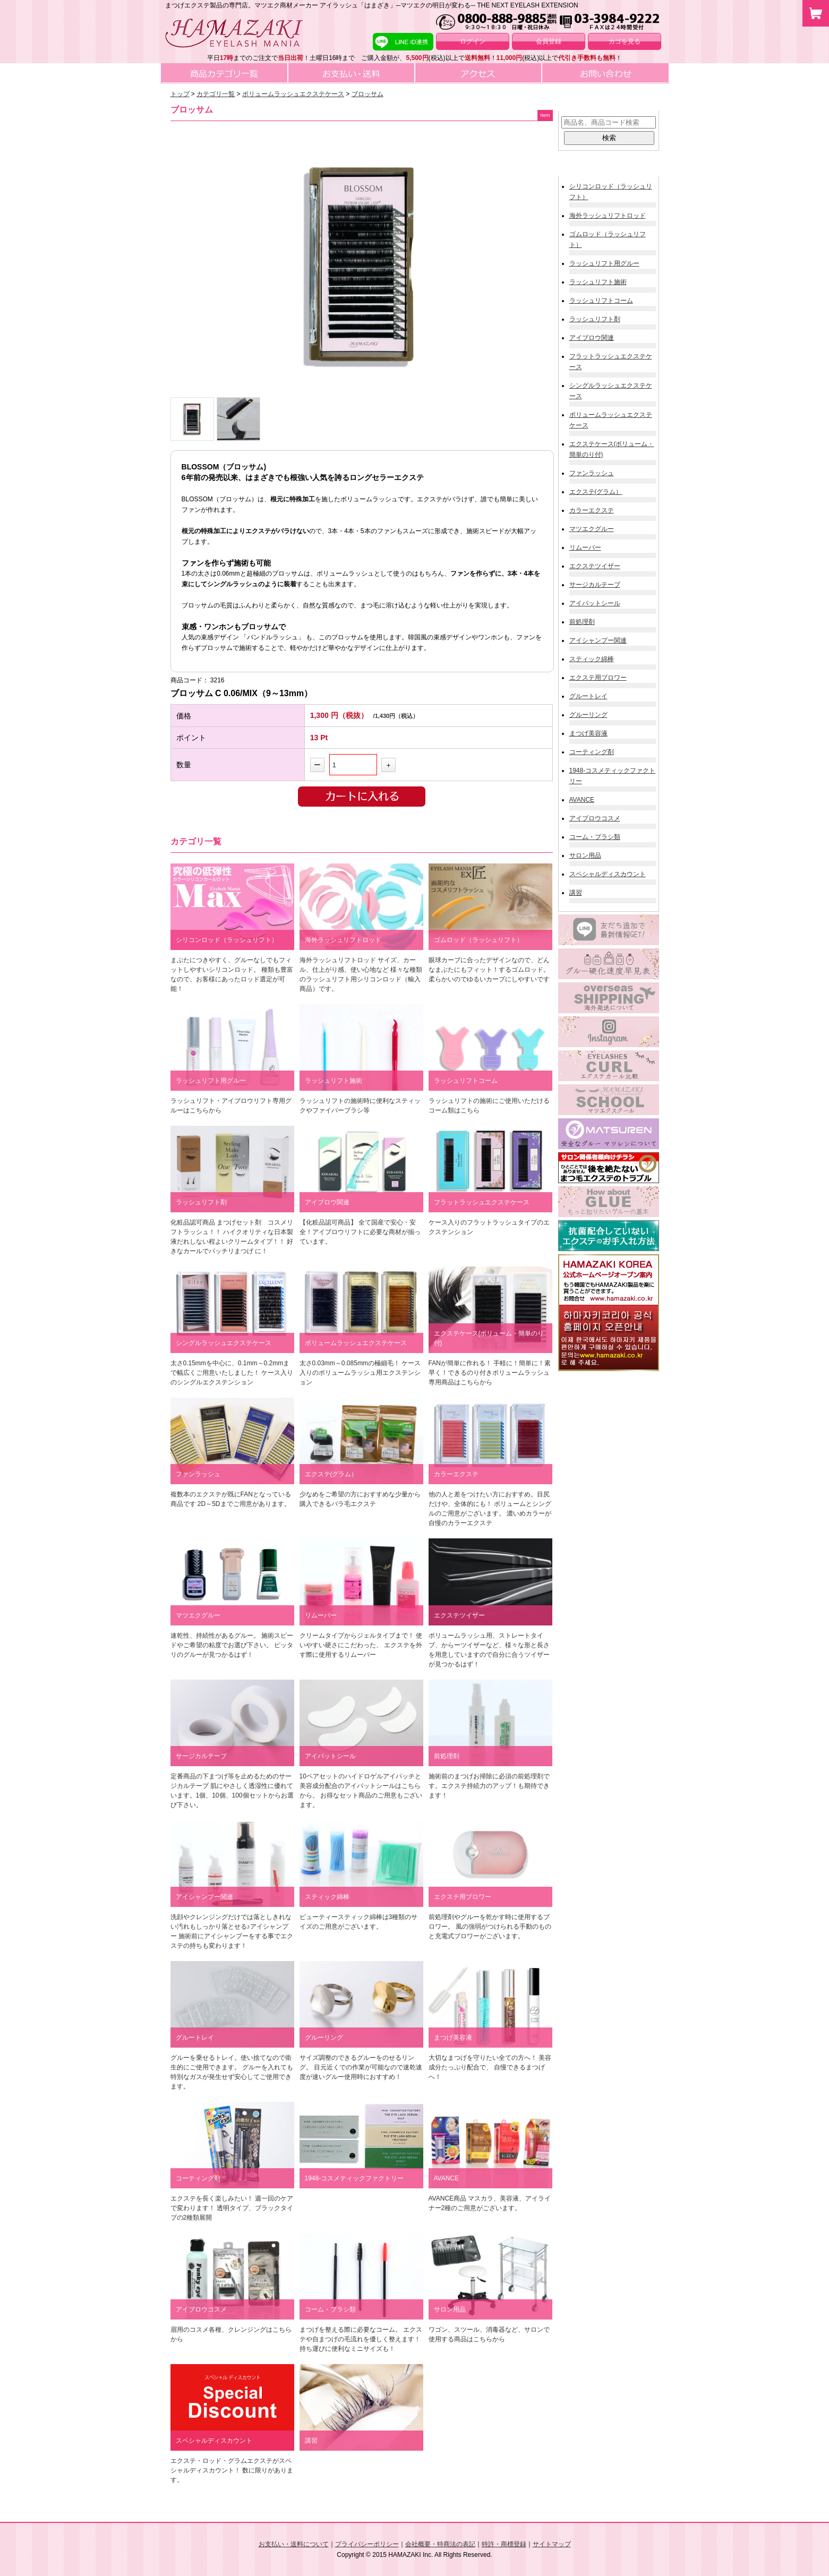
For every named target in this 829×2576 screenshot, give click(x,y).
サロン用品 (585, 855)
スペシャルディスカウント (607, 874)
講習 (575, 892)
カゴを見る (624, 41)
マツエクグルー (591, 529)
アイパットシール (594, 603)
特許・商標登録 (504, 2544)
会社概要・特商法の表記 (440, 2544)
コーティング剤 (591, 752)
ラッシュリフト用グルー (604, 263)
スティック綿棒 (591, 659)
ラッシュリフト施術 (598, 282)
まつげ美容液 (588, 733)
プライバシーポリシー (367, 2544)
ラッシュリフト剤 (594, 319)
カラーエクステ (591, 510)
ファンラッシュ (591, 473)
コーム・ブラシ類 (594, 837)
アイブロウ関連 (591, 337)
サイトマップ (552, 2544)
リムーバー (585, 547)
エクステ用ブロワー (598, 677)
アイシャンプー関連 (598, 640)
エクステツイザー (594, 566)
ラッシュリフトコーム (601, 300)
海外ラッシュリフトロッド (607, 215)
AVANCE (582, 799)
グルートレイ (588, 696)
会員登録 (548, 41)
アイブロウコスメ (594, 818)
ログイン (472, 41)
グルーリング (588, 714)
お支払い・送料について (294, 2544)
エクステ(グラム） (595, 491)
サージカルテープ (594, 584)
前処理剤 (582, 622)
